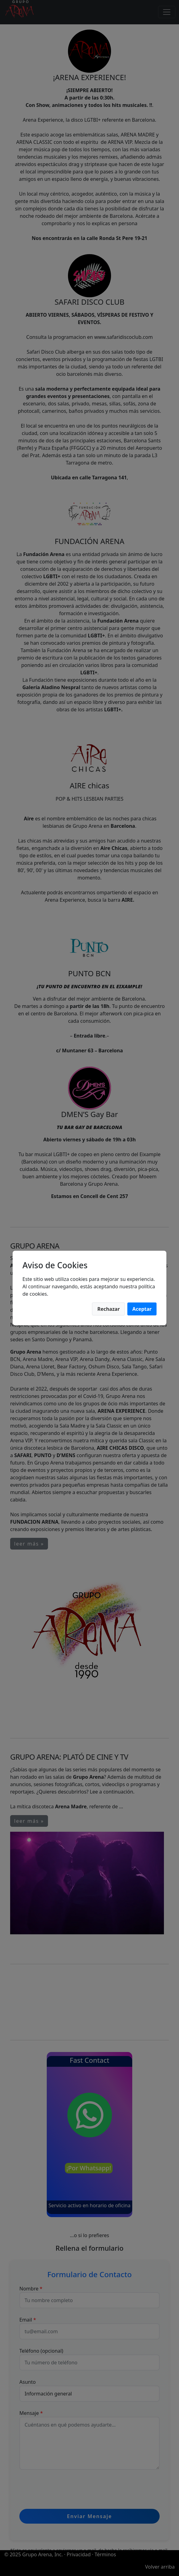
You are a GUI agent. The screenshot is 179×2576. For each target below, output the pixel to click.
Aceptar (142, 1309)
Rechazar (108, 1309)
